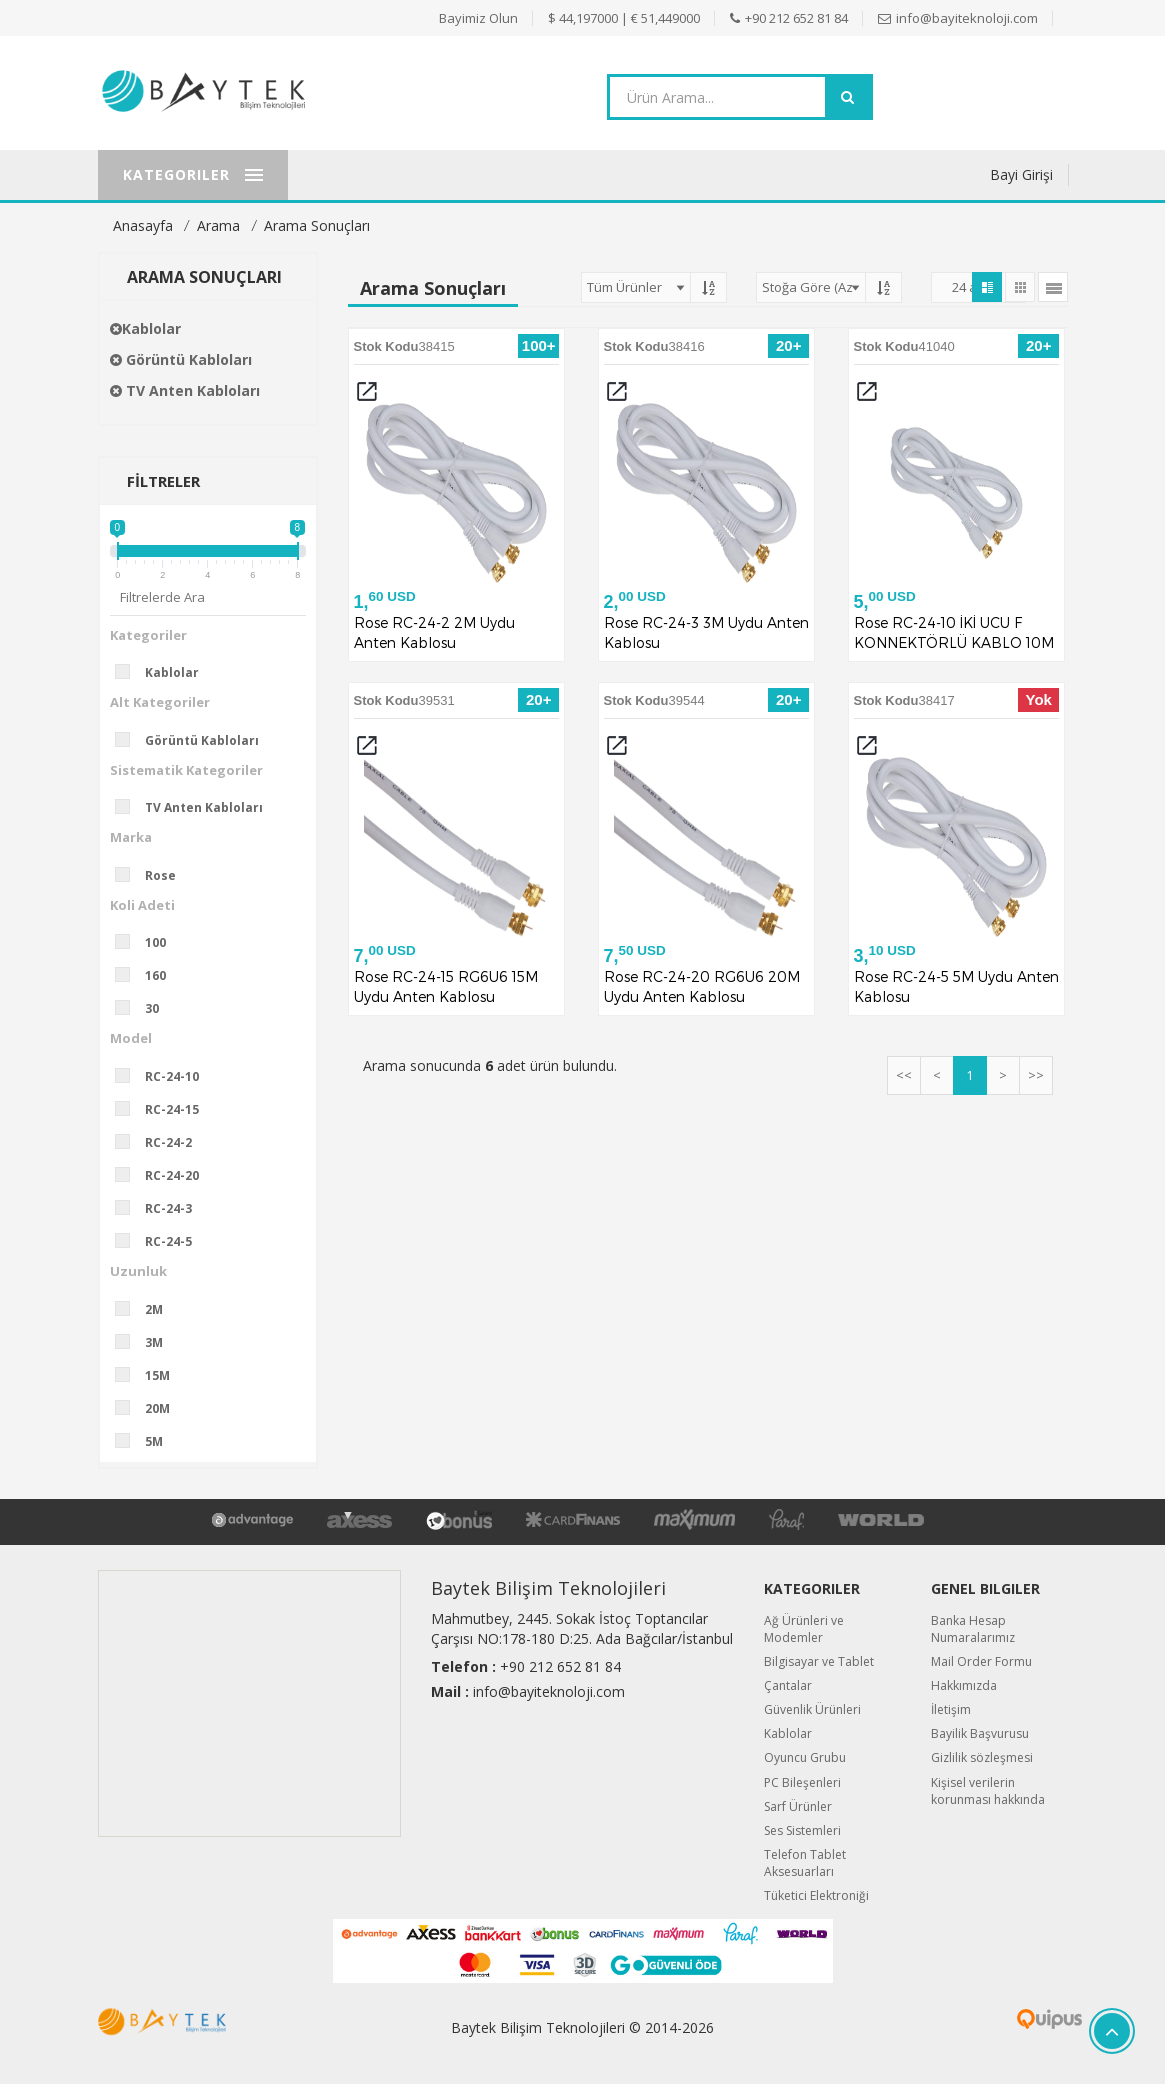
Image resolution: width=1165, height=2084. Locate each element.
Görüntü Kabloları (181, 359)
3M (145, 1342)
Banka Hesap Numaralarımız (973, 1629)
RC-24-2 (160, 1142)
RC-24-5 (160, 1241)
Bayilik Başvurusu (980, 1733)
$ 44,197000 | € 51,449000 (624, 18)
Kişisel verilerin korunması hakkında (988, 1791)
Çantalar (788, 1685)
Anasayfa (143, 225)
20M (149, 1408)
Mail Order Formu (981, 1661)
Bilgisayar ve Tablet (819, 1661)
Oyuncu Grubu (805, 1757)
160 (147, 975)
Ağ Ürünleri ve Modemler (804, 1629)
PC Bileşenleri (802, 1782)
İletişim (951, 1709)
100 (147, 942)
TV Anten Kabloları (185, 390)
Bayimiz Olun (478, 18)
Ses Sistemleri (802, 1830)
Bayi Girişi (1021, 174)
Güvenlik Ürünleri (812, 1709)
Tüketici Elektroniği (816, 1895)
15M (149, 1375)
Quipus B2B (999, 2019)
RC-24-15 (163, 1109)
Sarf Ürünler (798, 1806)
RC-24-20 (163, 1175)
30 (143, 1008)
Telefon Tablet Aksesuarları (805, 1863)
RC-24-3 (160, 1208)
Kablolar (145, 328)
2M (145, 1309)
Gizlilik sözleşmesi (982, 1757)
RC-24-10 (163, 1076)
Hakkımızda (964, 1685)
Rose (152, 875)
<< (904, 1075)
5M (145, 1441)
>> (1036, 1075)
